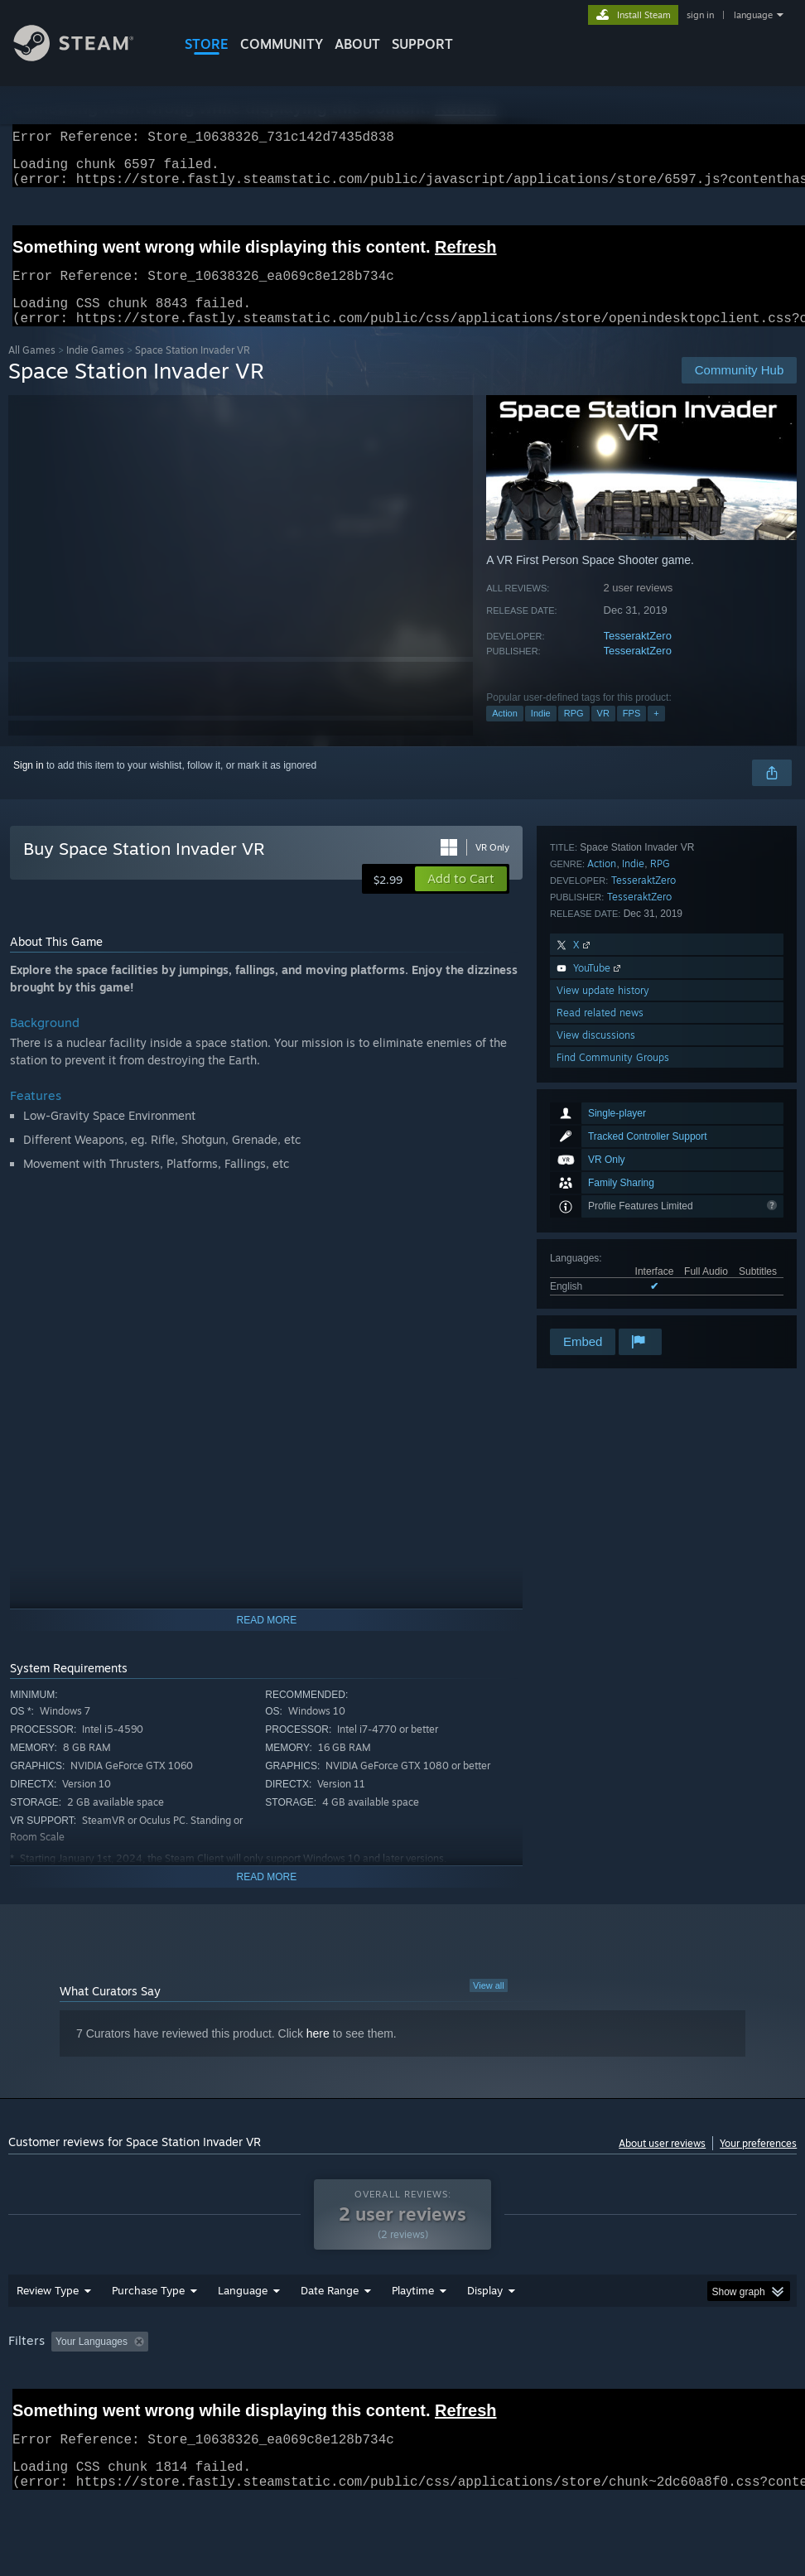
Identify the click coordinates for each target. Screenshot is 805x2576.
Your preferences (758, 2163)
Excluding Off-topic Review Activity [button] (258, 2384)
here (318, 2053)
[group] (403, 2396)
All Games (31, 370)
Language (243, 2333)
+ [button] (655, 733)
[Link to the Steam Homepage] (86, 57)
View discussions (596, 1281)
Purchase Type (148, 2333)
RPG (574, 733)
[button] (461, 898)
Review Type (48, 2333)
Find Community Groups (613, 1303)
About (357, 44)
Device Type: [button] (96, 2407)
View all (488, 2005)
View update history (603, 1236)
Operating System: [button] (645, 2384)
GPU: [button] (24, 2407)
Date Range (330, 2333)
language (753, 15)
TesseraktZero (638, 655)
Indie (541, 733)
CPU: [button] (729, 2384)
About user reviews (662, 2163)
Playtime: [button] (387, 2384)
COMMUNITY (281, 44)
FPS (631, 733)
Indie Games (95, 370)
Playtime (413, 2333)
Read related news (600, 1258)
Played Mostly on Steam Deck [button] (505, 2384)
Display (485, 2333)
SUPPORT (422, 44)
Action (505, 733)
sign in (700, 15)
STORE (207, 44)
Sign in (28, 785)
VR (603, 733)
